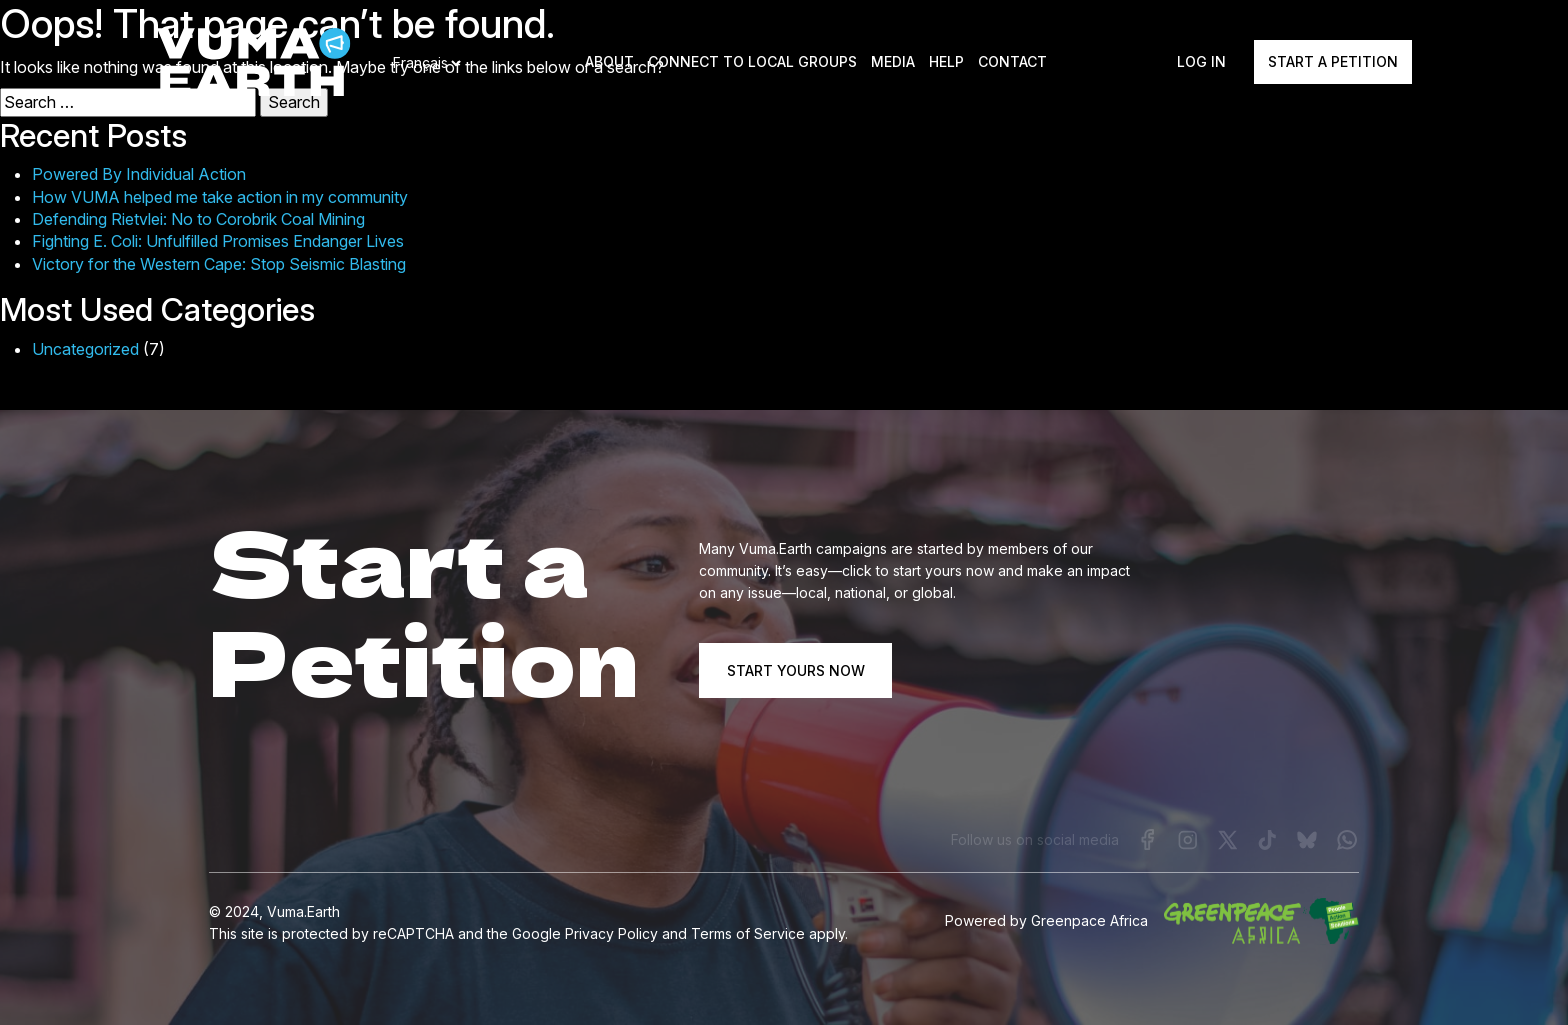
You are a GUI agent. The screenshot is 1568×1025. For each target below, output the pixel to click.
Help (947, 62)
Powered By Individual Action (139, 174)
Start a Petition (1333, 62)
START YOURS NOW (796, 669)
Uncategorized (85, 349)
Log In (1201, 62)
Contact (1013, 62)
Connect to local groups (753, 62)
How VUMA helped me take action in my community (220, 197)
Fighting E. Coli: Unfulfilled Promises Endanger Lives (218, 241)
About (610, 62)
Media (894, 62)
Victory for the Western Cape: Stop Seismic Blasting (219, 264)
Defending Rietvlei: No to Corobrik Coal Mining (198, 219)
